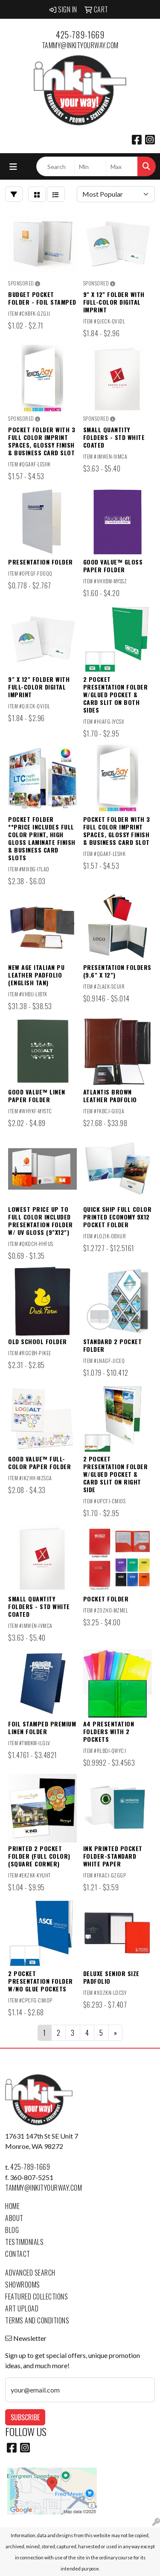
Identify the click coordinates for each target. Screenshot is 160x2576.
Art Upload (21, 2308)
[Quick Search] (55, 166)
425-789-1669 (80, 34)
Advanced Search (30, 2272)
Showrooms (22, 2284)
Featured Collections (36, 2296)
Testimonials (24, 2242)
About (14, 2218)
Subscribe (25, 2417)
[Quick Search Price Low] (90, 166)
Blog (12, 2230)
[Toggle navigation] (13, 166)
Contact (17, 2254)
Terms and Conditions (37, 2320)
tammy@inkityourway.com (80, 45)
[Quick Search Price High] (122, 166)
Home (12, 2206)
